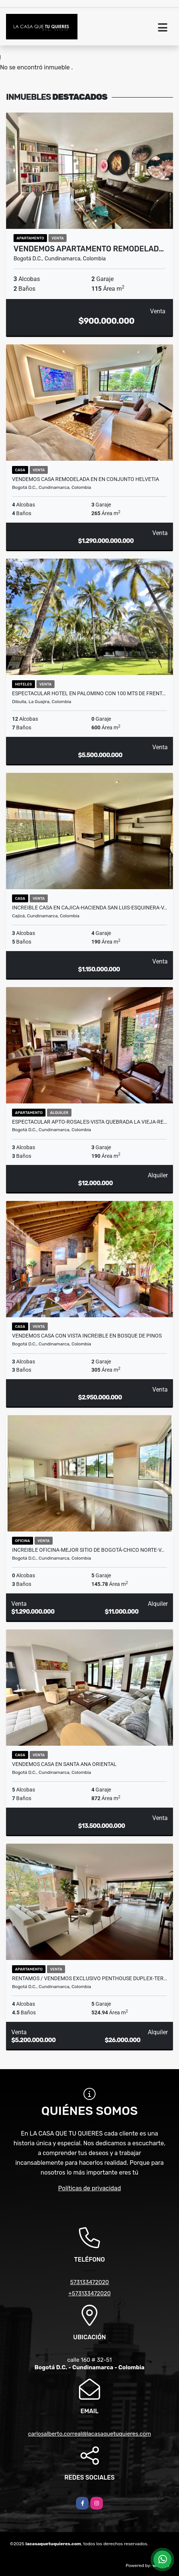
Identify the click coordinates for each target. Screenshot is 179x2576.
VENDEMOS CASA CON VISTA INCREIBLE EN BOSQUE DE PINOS (87, 1336)
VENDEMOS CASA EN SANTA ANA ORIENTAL (64, 1764)
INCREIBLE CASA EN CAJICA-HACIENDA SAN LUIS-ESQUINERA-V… (89, 908)
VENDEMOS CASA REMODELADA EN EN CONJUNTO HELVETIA (85, 479)
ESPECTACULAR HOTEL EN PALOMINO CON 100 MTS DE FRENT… (88, 693)
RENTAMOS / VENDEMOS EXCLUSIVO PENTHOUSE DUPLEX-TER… (89, 1978)
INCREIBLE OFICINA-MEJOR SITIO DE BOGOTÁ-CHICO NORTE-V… (88, 1550)
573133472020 (89, 2282)
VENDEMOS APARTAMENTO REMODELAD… (89, 248)
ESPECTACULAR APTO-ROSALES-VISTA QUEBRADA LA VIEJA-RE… (89, 1122)
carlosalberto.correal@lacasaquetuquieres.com (89, 2433)
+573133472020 (89, 2293)
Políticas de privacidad (89, 2188)
